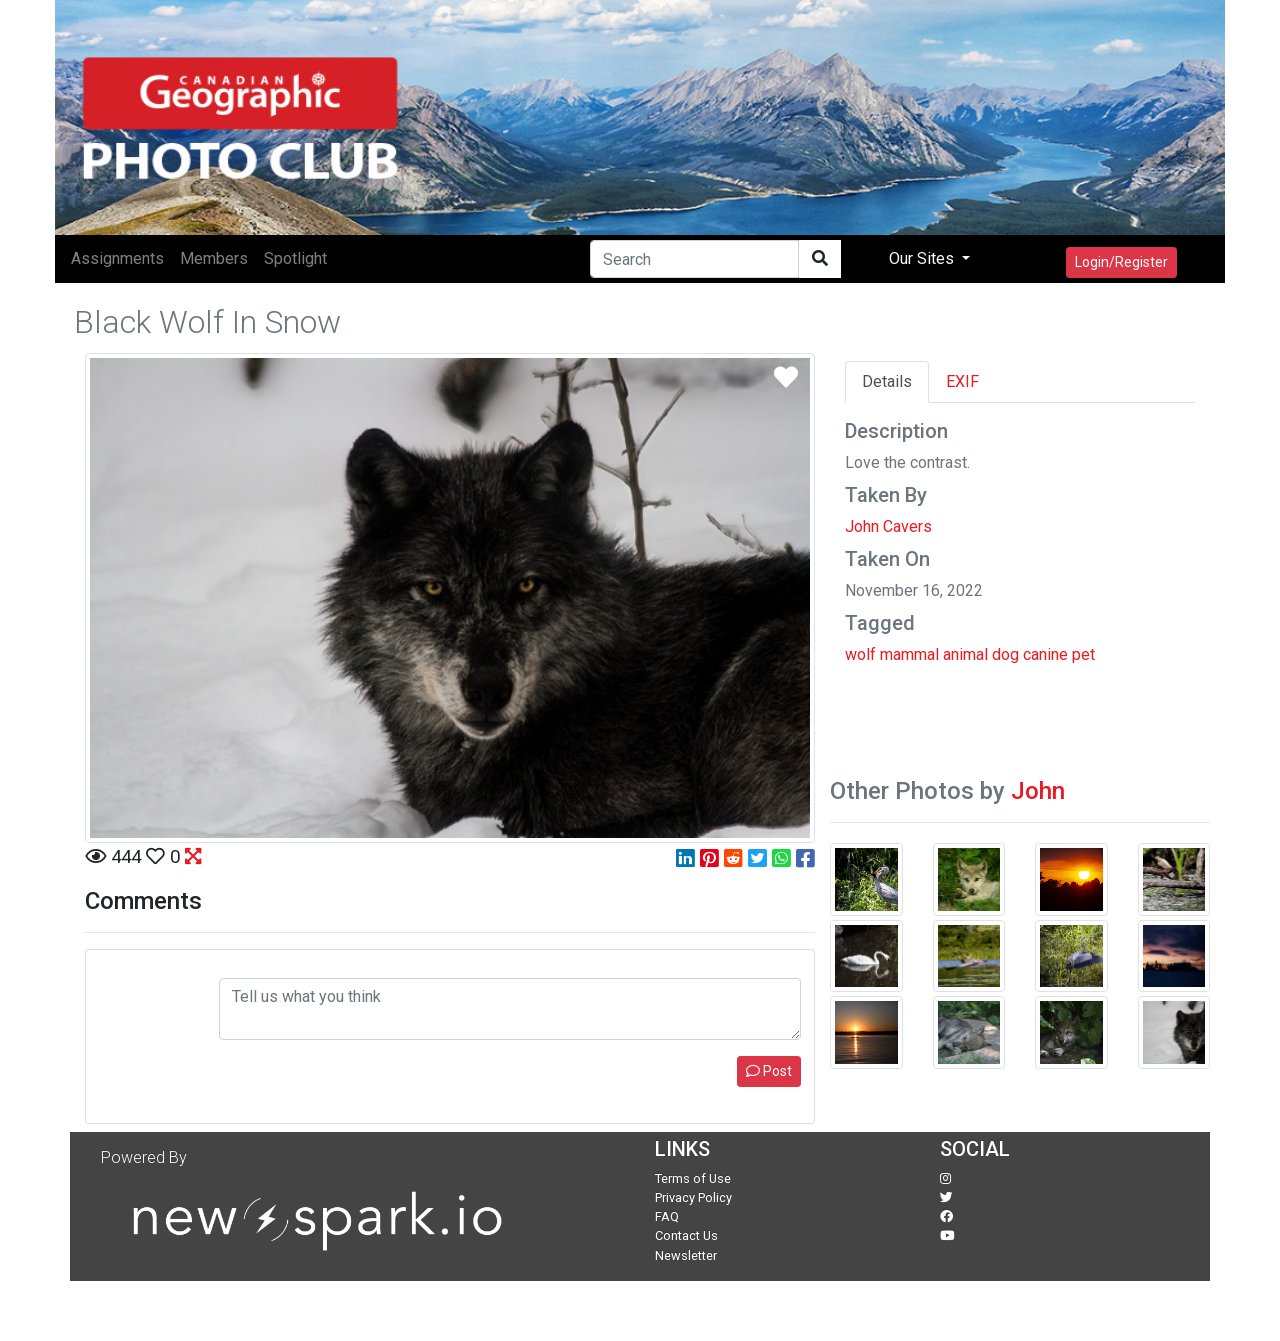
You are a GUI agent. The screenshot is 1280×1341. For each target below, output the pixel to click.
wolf (860, 654)
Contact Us (686, 1235)
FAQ (667, 1216)
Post (769, 1071)
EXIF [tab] (962, 381)
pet (1083, 654)
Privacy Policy (693, 1197)
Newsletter (686, 1255)
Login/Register (1121, 262)
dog (1005, 654)
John (1038, 791)
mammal (909, 654)
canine (1045, 654)
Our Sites (923, 258)
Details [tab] (887, 381)
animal (965, 654)
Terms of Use (693, 1178)
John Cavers (888, 526)
